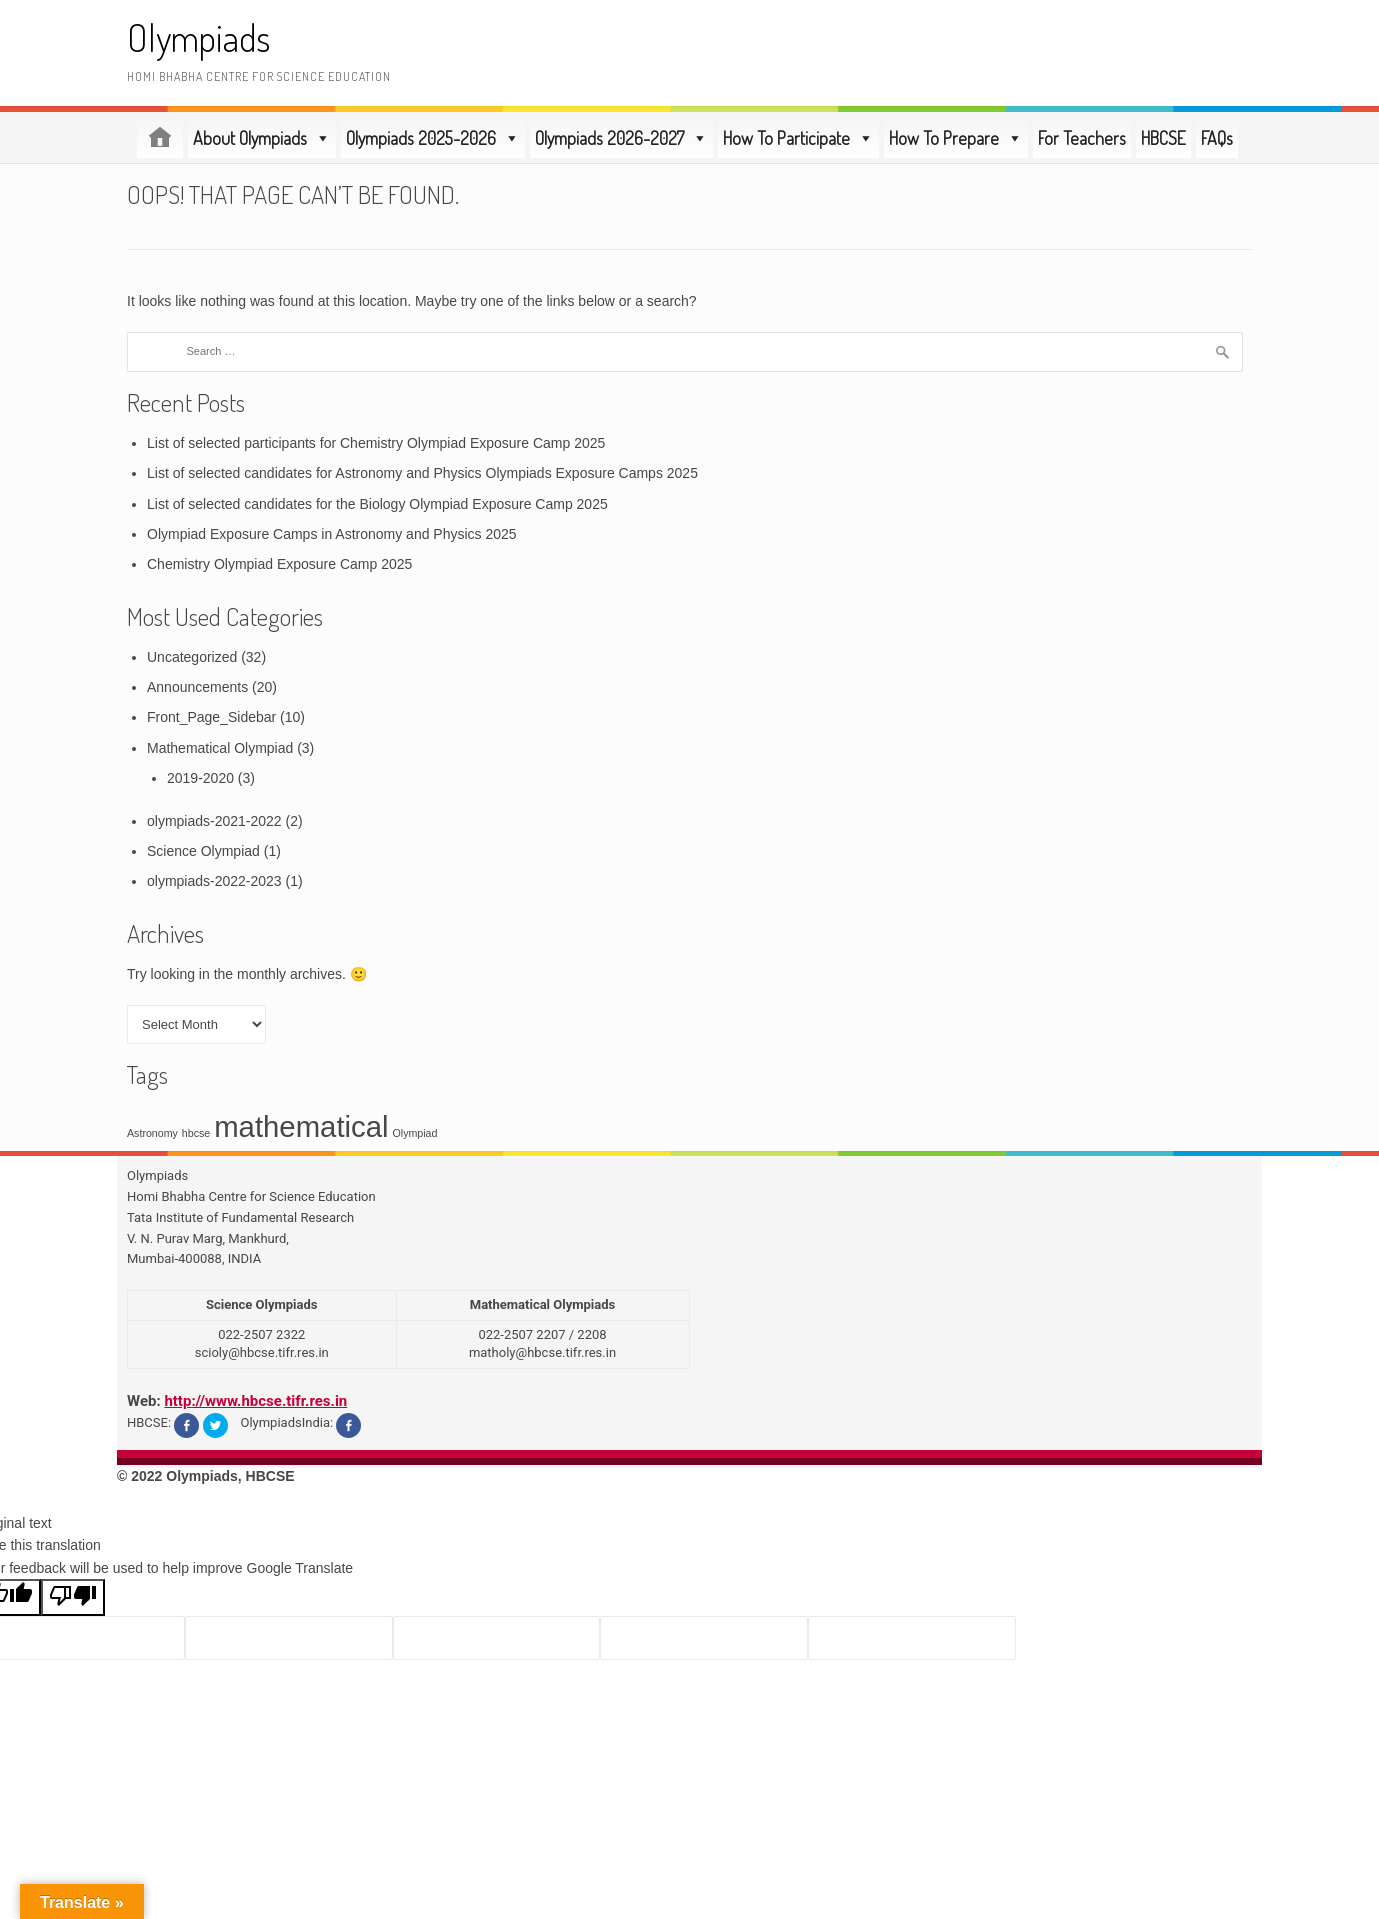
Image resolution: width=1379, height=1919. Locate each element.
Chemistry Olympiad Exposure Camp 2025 (279, 564)
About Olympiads (262, 138)
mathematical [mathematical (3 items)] (301, 1126)
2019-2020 (200, 778)
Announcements (197, 687)
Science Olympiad (203, 851)
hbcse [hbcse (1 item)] (196, 1133)
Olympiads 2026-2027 (621, 138)
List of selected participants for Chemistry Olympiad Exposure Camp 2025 (376, 443)
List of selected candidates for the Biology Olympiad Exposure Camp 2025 (377, 504)
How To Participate (798, 138)
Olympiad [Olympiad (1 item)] (414, 1133)
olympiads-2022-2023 (214, 881)
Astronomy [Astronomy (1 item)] (152, 1133)
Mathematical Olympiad (220, 748)
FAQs (1217, 138)
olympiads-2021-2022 (214, 821)
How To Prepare (956, 138)
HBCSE (1163, 138)
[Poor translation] (73, 1597)
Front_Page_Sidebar (211, 717)
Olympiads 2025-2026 (433, 138)
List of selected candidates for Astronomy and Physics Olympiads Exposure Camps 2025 (422, 473)
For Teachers (1082, 138)
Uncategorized (192, 657)
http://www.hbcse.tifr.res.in (255, 1401)
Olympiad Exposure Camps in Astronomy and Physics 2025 (332, 534)
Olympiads (198, 37)
